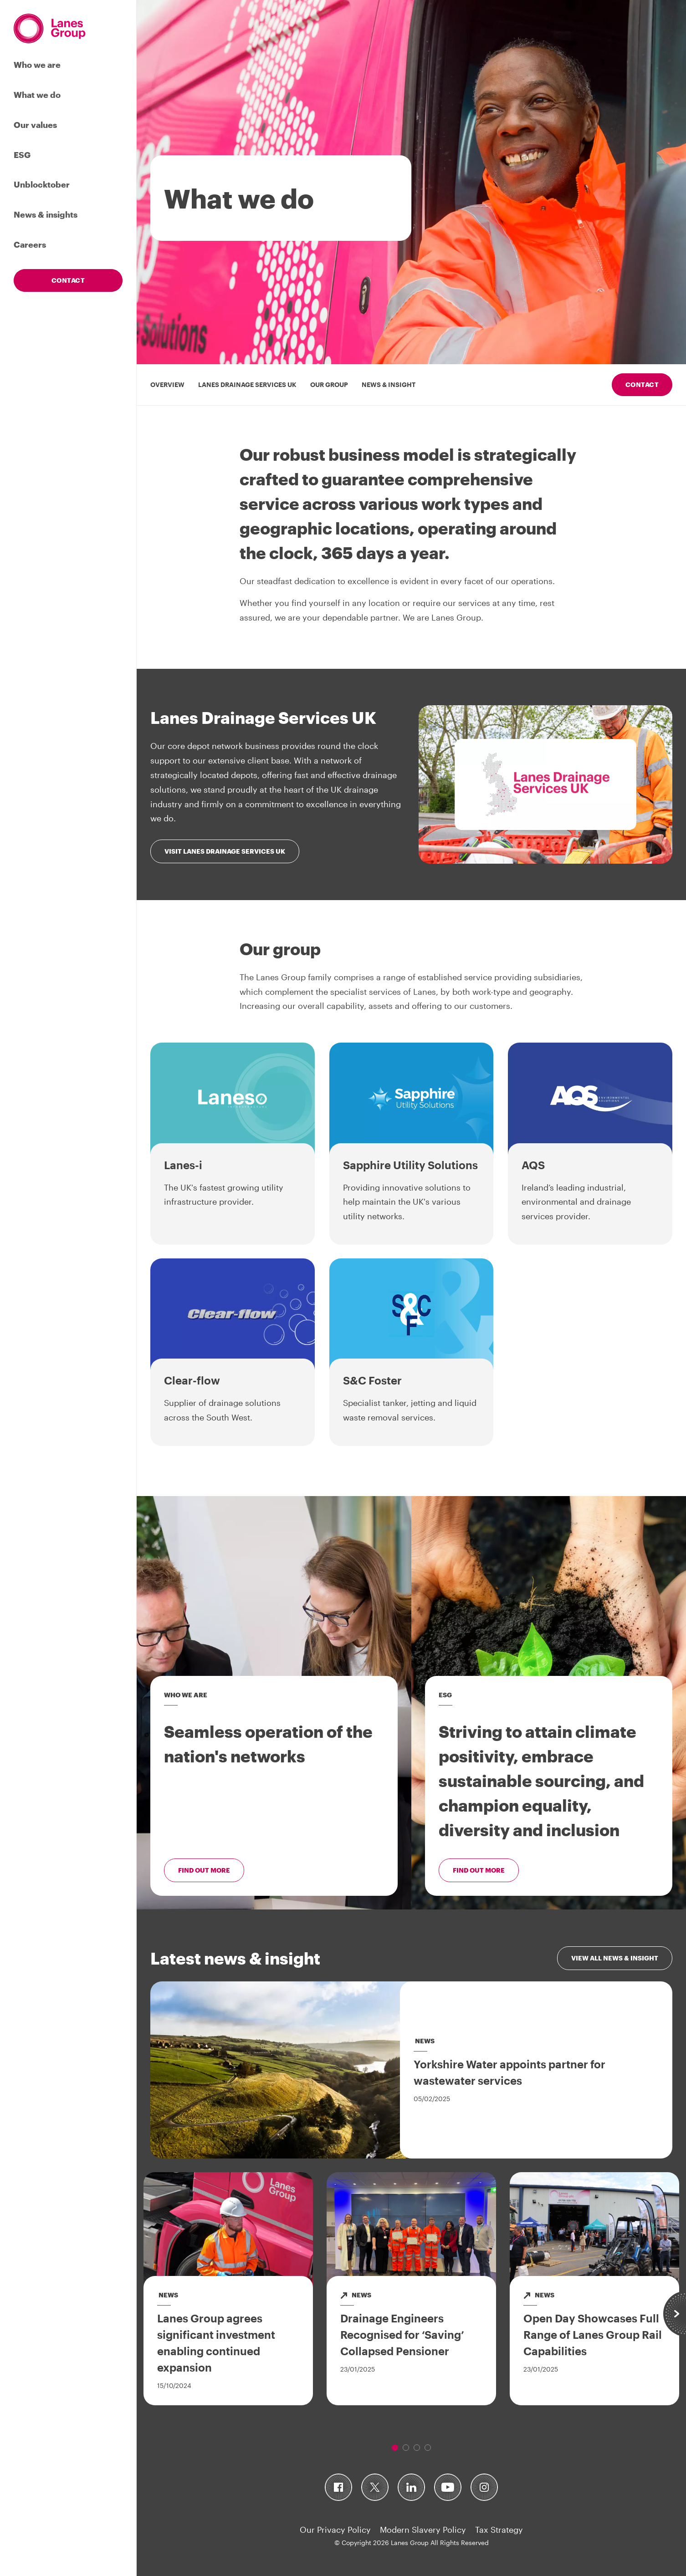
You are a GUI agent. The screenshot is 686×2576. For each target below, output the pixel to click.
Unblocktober (42, 184)
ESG (22, 155)
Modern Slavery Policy (423, 2530)
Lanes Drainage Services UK (247, 384)
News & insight (388, 384)
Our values (35, 125)
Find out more (204, 1870)
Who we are (37, 65)
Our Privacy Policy (335, 2530)
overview (167, 384)
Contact (68, 280)
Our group (329, 384)
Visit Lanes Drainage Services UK (224, 851)
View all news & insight (614, 1958)
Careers (30, 244)
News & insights (45, 214)
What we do (37, 95)
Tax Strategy (499, 2530)
